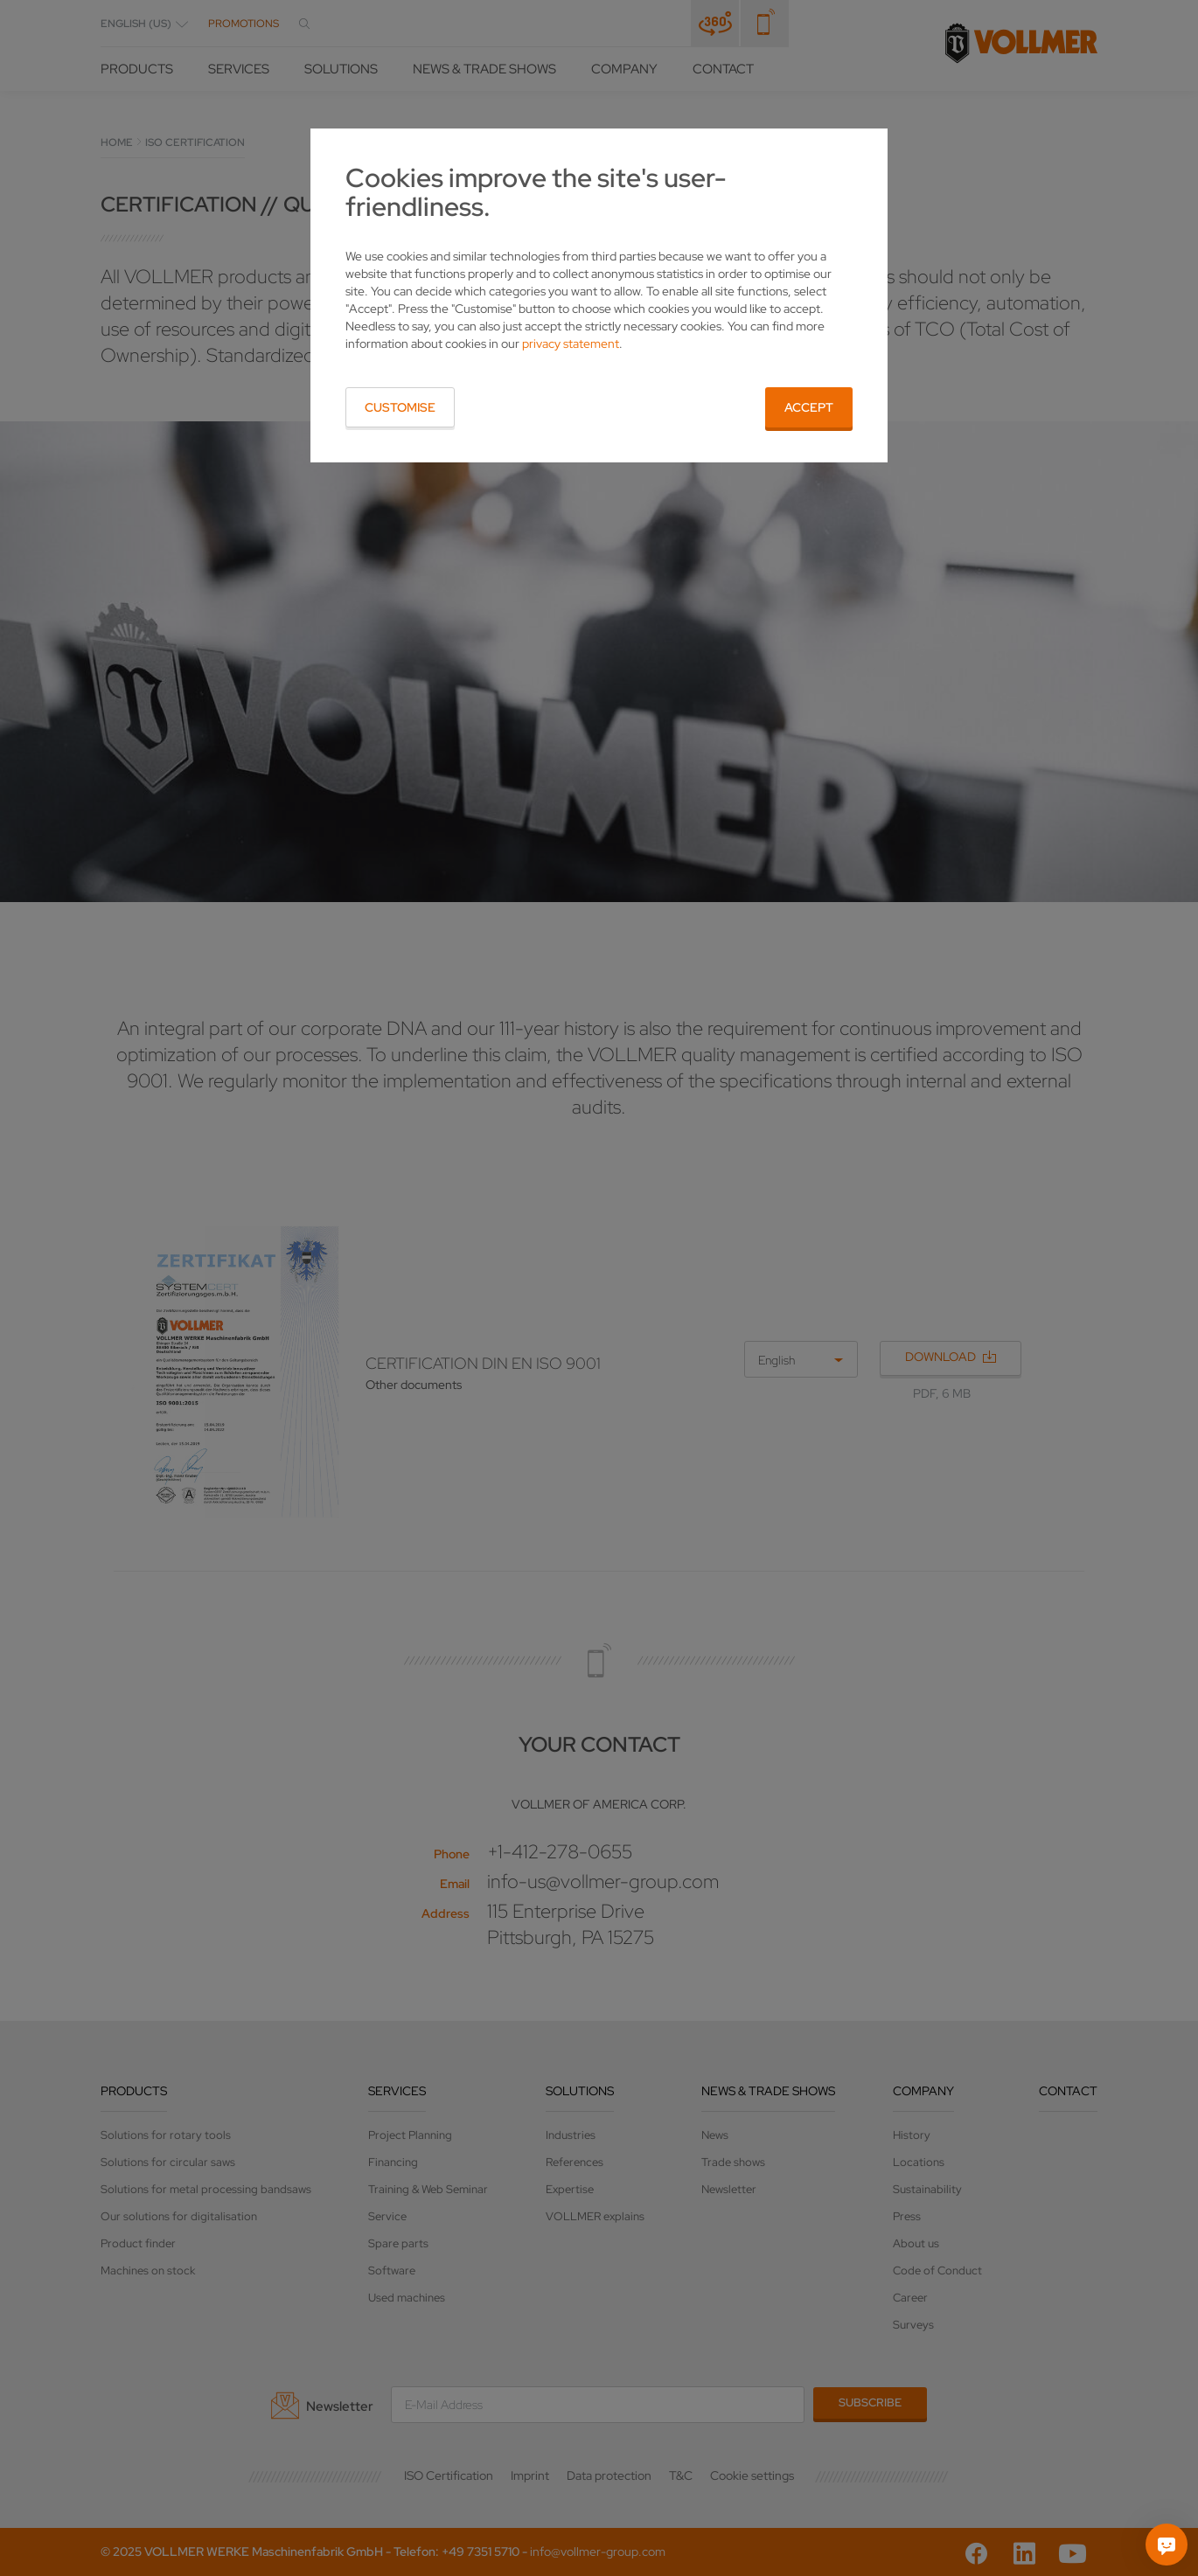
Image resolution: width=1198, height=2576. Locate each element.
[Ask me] (1167, 2545)
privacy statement (570, 343)
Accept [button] (808, 407)
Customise (400, 407)
